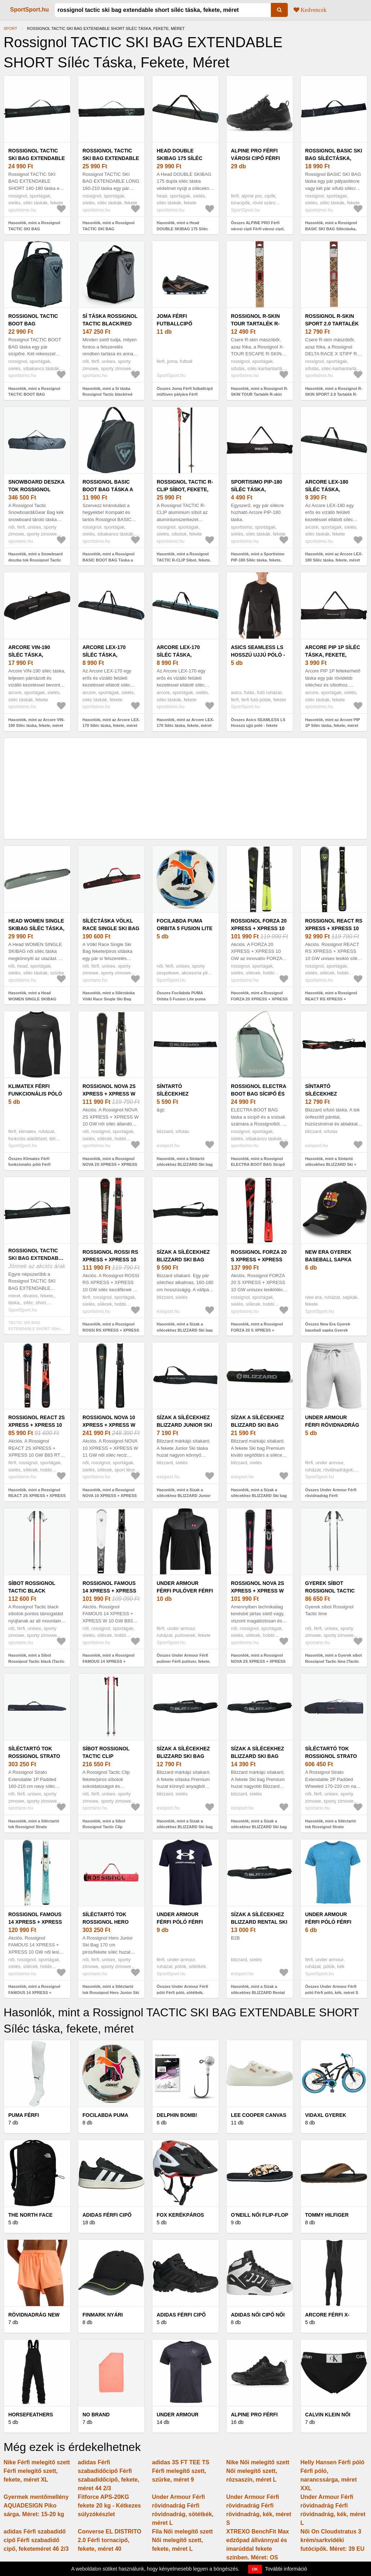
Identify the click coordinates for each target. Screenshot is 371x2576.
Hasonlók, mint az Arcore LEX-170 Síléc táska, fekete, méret (111, 723)
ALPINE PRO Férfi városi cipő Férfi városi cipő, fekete (259, 158)
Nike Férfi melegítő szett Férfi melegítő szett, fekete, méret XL (37, 2471)
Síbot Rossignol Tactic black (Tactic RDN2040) (31, 1590)
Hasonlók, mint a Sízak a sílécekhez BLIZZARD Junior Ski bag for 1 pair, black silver (185, 1496)
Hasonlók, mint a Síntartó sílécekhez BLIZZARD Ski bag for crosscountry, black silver (185, 1164)
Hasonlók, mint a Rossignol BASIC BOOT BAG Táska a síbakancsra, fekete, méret (108, 560)
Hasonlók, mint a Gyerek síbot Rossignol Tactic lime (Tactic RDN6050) (333, 1661)
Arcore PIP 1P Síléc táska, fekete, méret (332, 654)
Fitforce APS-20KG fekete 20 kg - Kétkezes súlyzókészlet (109, 2505)
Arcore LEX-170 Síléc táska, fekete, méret (104, 654)
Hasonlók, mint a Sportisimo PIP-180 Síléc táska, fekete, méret (258, 560)
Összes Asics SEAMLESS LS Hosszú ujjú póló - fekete (258, 723)
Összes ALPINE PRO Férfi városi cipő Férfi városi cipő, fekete (258, 229)
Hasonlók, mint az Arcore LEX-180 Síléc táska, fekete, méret (334, 557)
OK (255, 2569)
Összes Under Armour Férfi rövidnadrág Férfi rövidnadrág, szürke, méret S (332, 1496)
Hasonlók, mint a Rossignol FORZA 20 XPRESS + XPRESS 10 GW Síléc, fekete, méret (259, 999)
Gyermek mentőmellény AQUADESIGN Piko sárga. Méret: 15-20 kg (36, 2505)
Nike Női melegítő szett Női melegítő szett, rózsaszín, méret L (257, 2471)
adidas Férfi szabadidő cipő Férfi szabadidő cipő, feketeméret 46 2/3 (36, 2540)
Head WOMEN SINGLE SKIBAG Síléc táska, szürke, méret (36, 928)
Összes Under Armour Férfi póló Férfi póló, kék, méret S (331, 1989)
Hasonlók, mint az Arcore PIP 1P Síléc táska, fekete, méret (332, 723)
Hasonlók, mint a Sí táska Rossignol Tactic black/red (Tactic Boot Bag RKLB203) (108, 394)
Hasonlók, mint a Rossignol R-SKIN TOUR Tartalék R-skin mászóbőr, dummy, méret (259, 394)
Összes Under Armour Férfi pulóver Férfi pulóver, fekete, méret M (184, 1661)
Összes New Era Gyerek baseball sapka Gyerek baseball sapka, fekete (327, 1330)
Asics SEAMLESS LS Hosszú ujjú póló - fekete (258, 654)
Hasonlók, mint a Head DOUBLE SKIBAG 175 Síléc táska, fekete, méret (182, 229)
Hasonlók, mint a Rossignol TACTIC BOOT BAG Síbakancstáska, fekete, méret (36, 394)
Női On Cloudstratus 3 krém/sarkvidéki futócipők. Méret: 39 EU (332, 2540)
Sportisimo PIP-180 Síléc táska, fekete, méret (256, 489)
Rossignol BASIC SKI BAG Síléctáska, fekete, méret (333, 158)
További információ (286, 2569)
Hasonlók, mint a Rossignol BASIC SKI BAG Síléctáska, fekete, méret (331, 229)
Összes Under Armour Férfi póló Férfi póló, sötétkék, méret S (182, 1992)
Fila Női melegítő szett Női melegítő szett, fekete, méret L (182, 2540)
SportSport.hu (29, 9)
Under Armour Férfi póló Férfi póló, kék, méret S (331, 1921)
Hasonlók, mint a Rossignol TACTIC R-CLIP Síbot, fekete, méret (184, 560)
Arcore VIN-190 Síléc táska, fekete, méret (29, 654)
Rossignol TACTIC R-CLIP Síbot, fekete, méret (185, 489)
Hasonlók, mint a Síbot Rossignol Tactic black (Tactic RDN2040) (36, 1661)
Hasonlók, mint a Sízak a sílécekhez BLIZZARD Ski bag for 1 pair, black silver (185, 1330)
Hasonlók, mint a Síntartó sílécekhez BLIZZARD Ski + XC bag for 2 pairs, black (330, 1164)
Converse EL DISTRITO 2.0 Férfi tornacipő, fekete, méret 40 (109, 2540)
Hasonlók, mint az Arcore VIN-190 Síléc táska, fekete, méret (36, 723)
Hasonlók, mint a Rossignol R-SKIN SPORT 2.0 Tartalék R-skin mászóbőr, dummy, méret (333, 394)
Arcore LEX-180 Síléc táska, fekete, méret (326, 489)
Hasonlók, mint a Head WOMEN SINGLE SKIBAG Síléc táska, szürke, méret (32, 999)
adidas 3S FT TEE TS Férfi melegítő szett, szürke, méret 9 (180, 2471)
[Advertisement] (185, 788)
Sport (10, 28)
